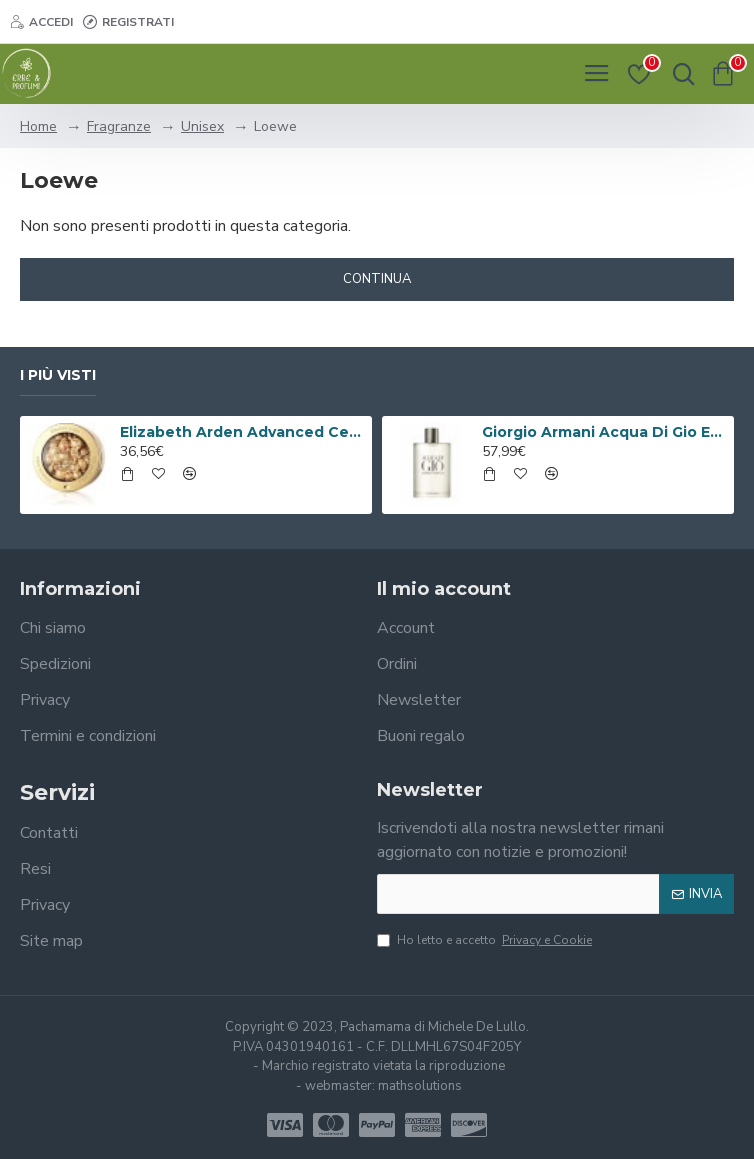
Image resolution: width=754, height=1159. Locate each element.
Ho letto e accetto (486, 940)
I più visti (58, 375)
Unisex (202, 126)
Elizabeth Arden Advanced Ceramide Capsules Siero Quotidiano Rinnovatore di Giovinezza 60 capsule (243, 432)
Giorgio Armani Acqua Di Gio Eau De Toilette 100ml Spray (605, 432)
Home (38, 126)
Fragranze (119, 126)
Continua (377, 279)
